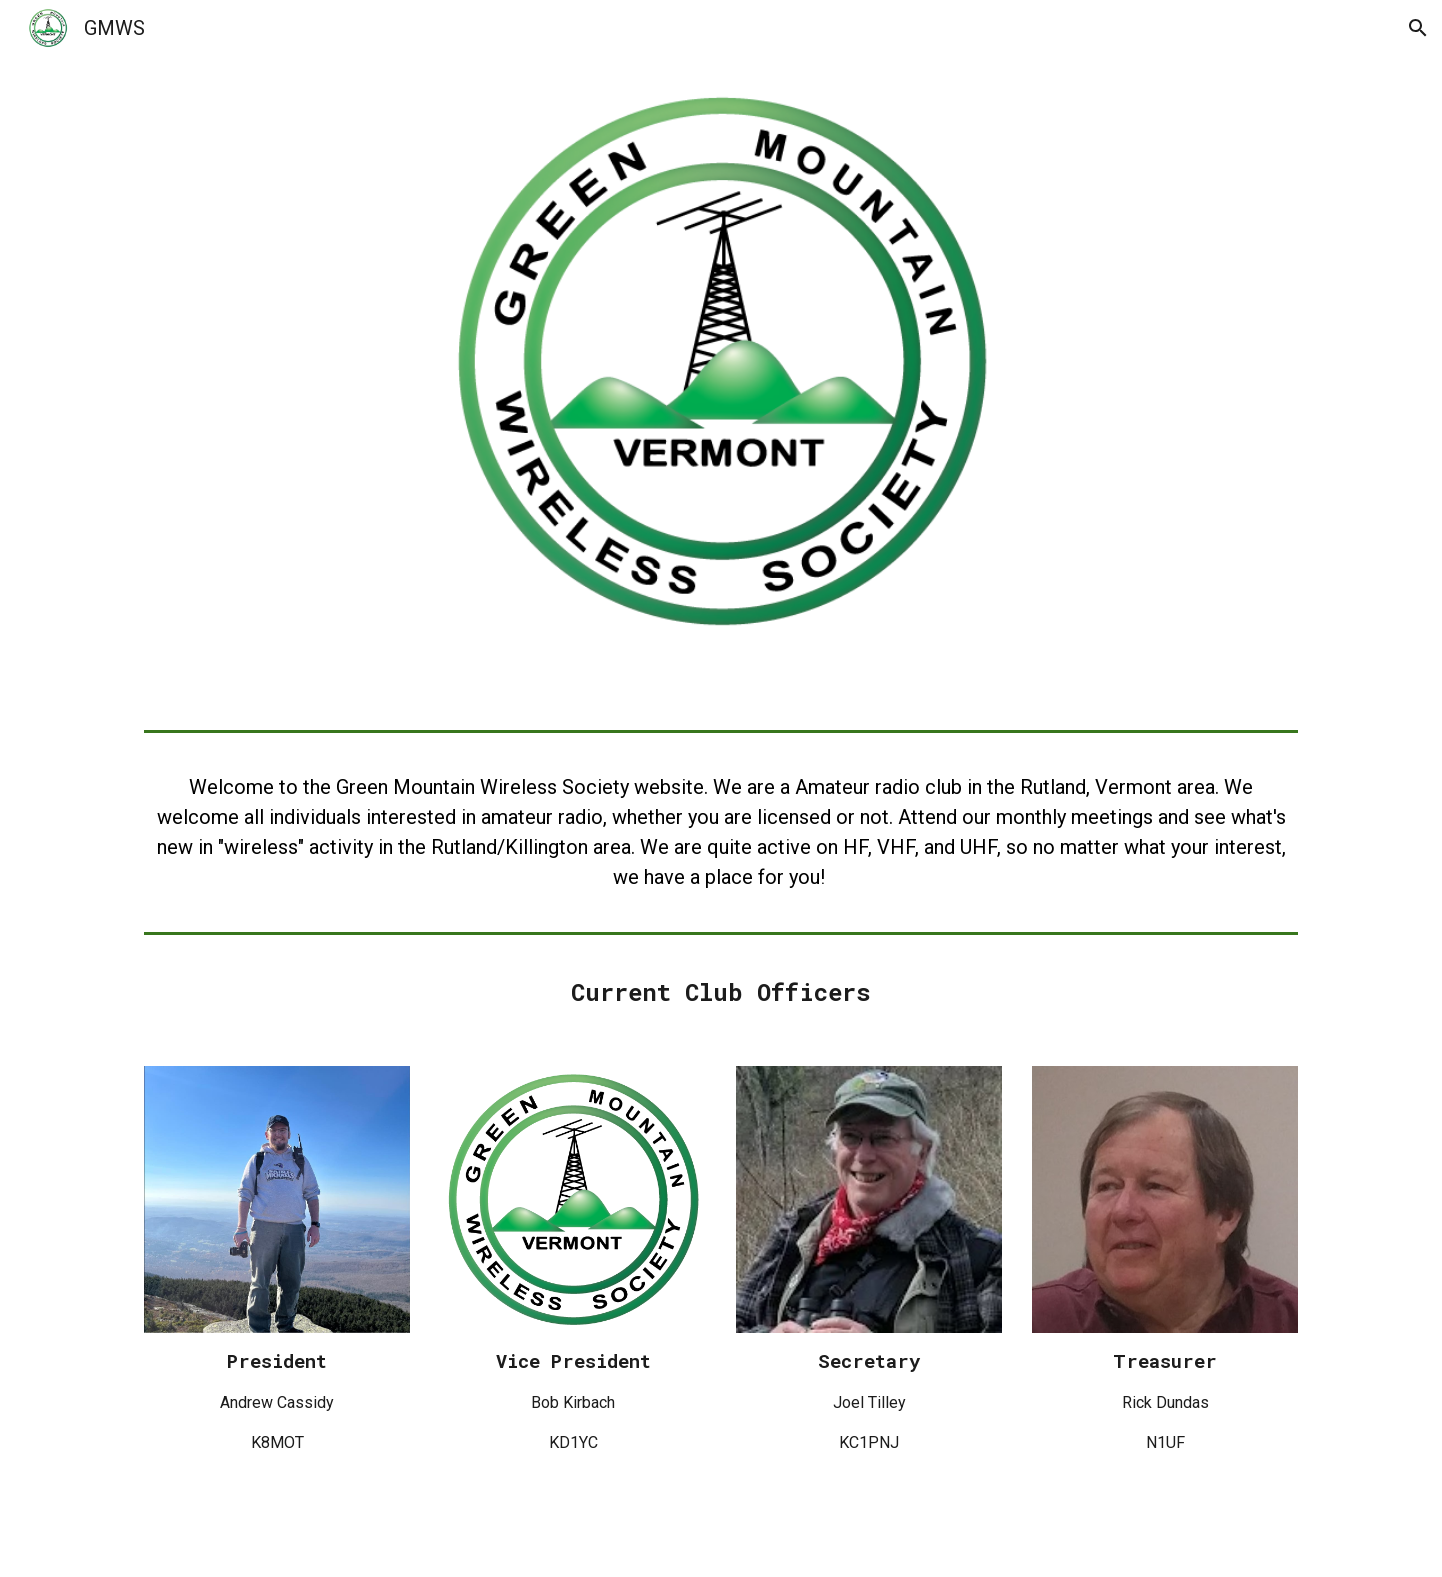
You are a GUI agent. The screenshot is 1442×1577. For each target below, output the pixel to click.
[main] (721, 832)
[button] (1418, 28)
